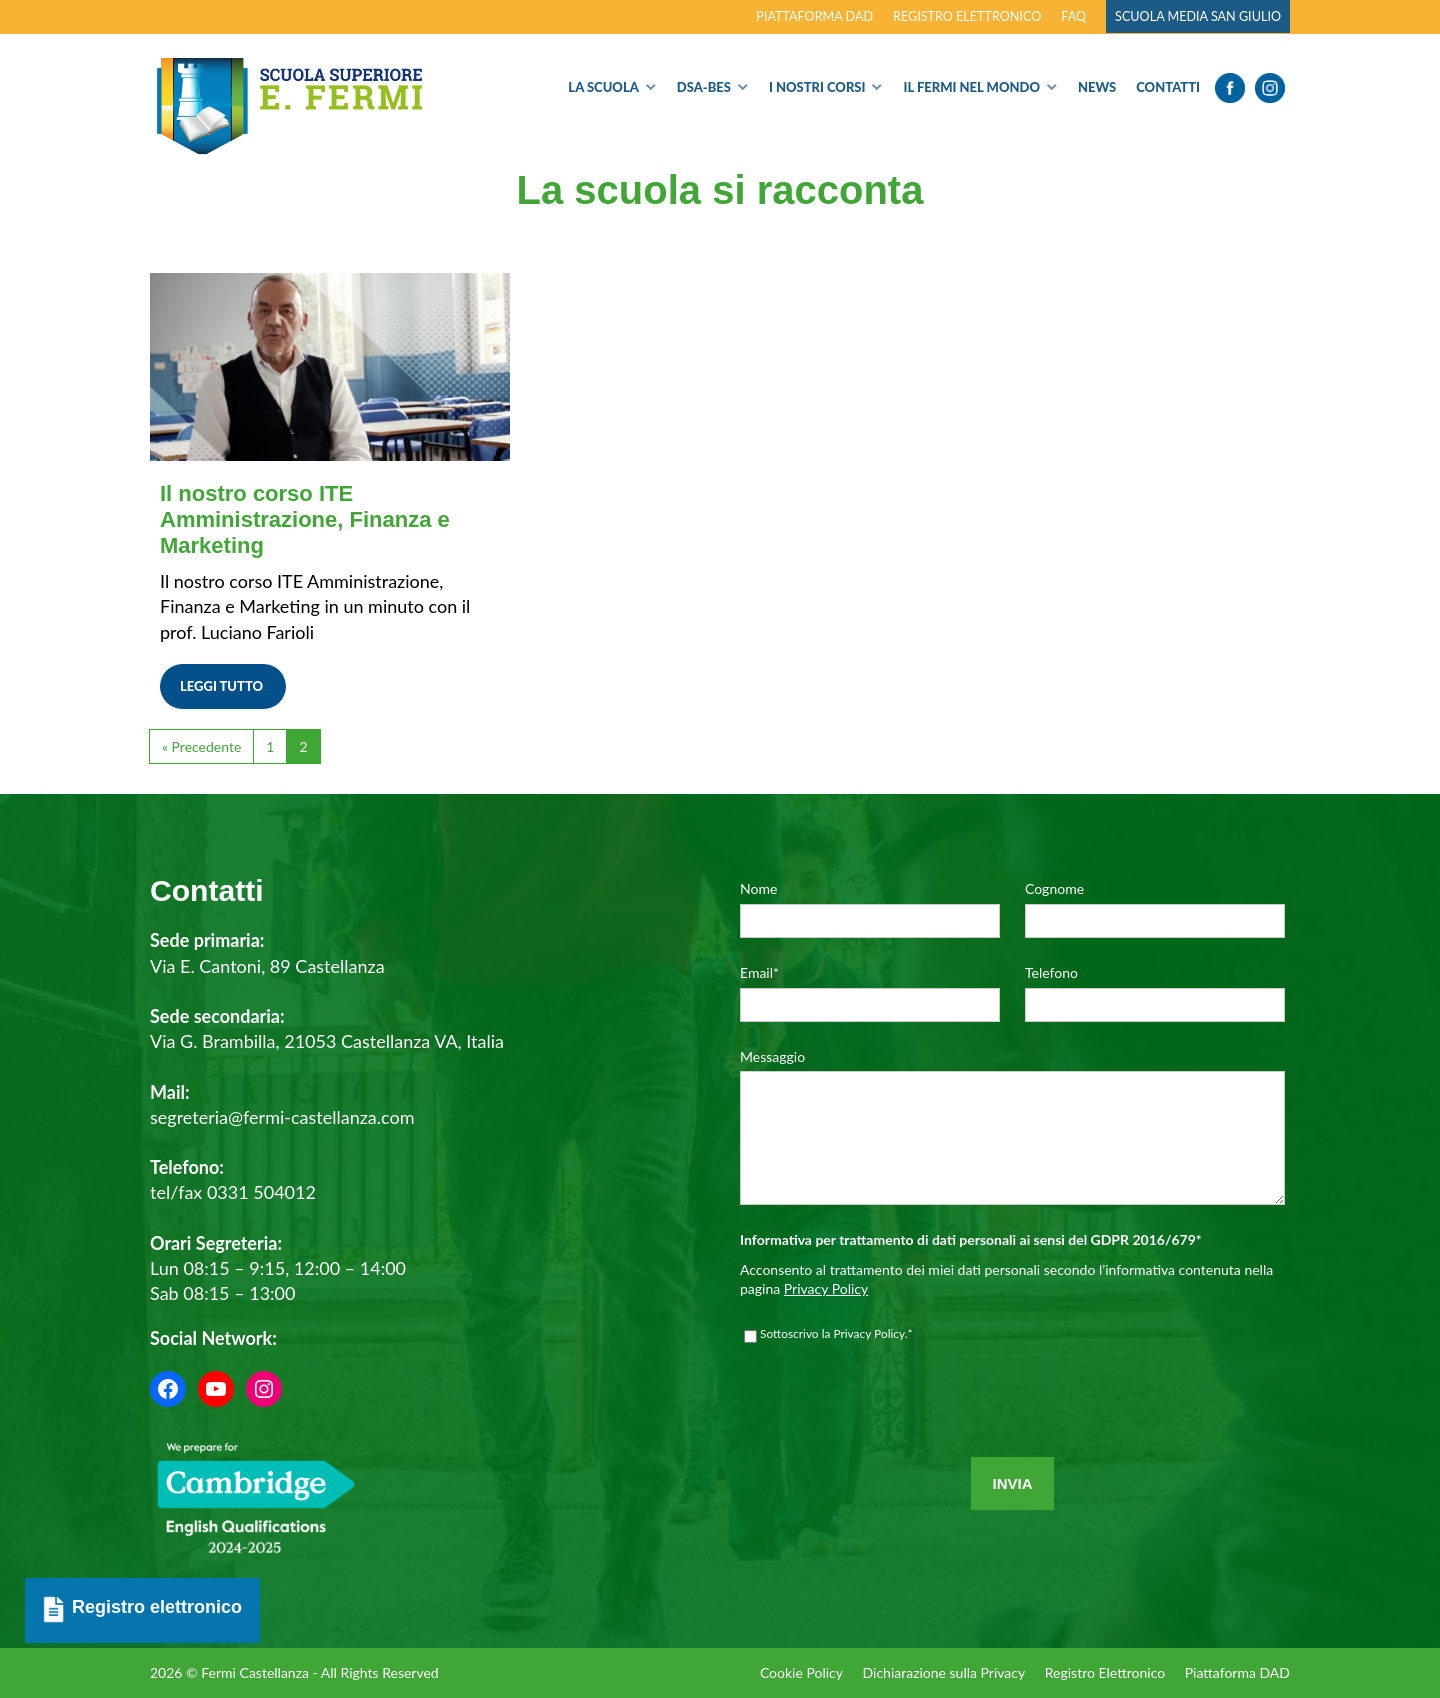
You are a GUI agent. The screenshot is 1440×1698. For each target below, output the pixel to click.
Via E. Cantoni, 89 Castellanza (267, 966)
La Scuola (603, 87)
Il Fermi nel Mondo (971, 87)
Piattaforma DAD (814, 16)
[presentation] (892, 1443)
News (1097, 87)
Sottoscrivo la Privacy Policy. (836, 1364)
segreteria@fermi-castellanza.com (282, 1117)
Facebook (1230, 88)
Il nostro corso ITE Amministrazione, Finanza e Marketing (305, 519)
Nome (758, 888)
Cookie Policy (800, 1672)
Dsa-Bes (704, 87)
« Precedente (201, 746)
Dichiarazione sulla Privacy (943, 1672)
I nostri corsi (817, 87)
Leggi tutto (221, 686)
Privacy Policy (826, 1318)
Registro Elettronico (1104, 1672)
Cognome (1054, 888)
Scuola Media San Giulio (1198, 16)
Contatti (1168, 87)
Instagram (1270, 88)
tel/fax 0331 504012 (233, 1192)
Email (759, 973)
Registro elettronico (967, 16)
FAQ (1073, 16)
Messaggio (772, 1056)
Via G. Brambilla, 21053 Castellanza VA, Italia (327, 1041)
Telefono (1051, 972)
